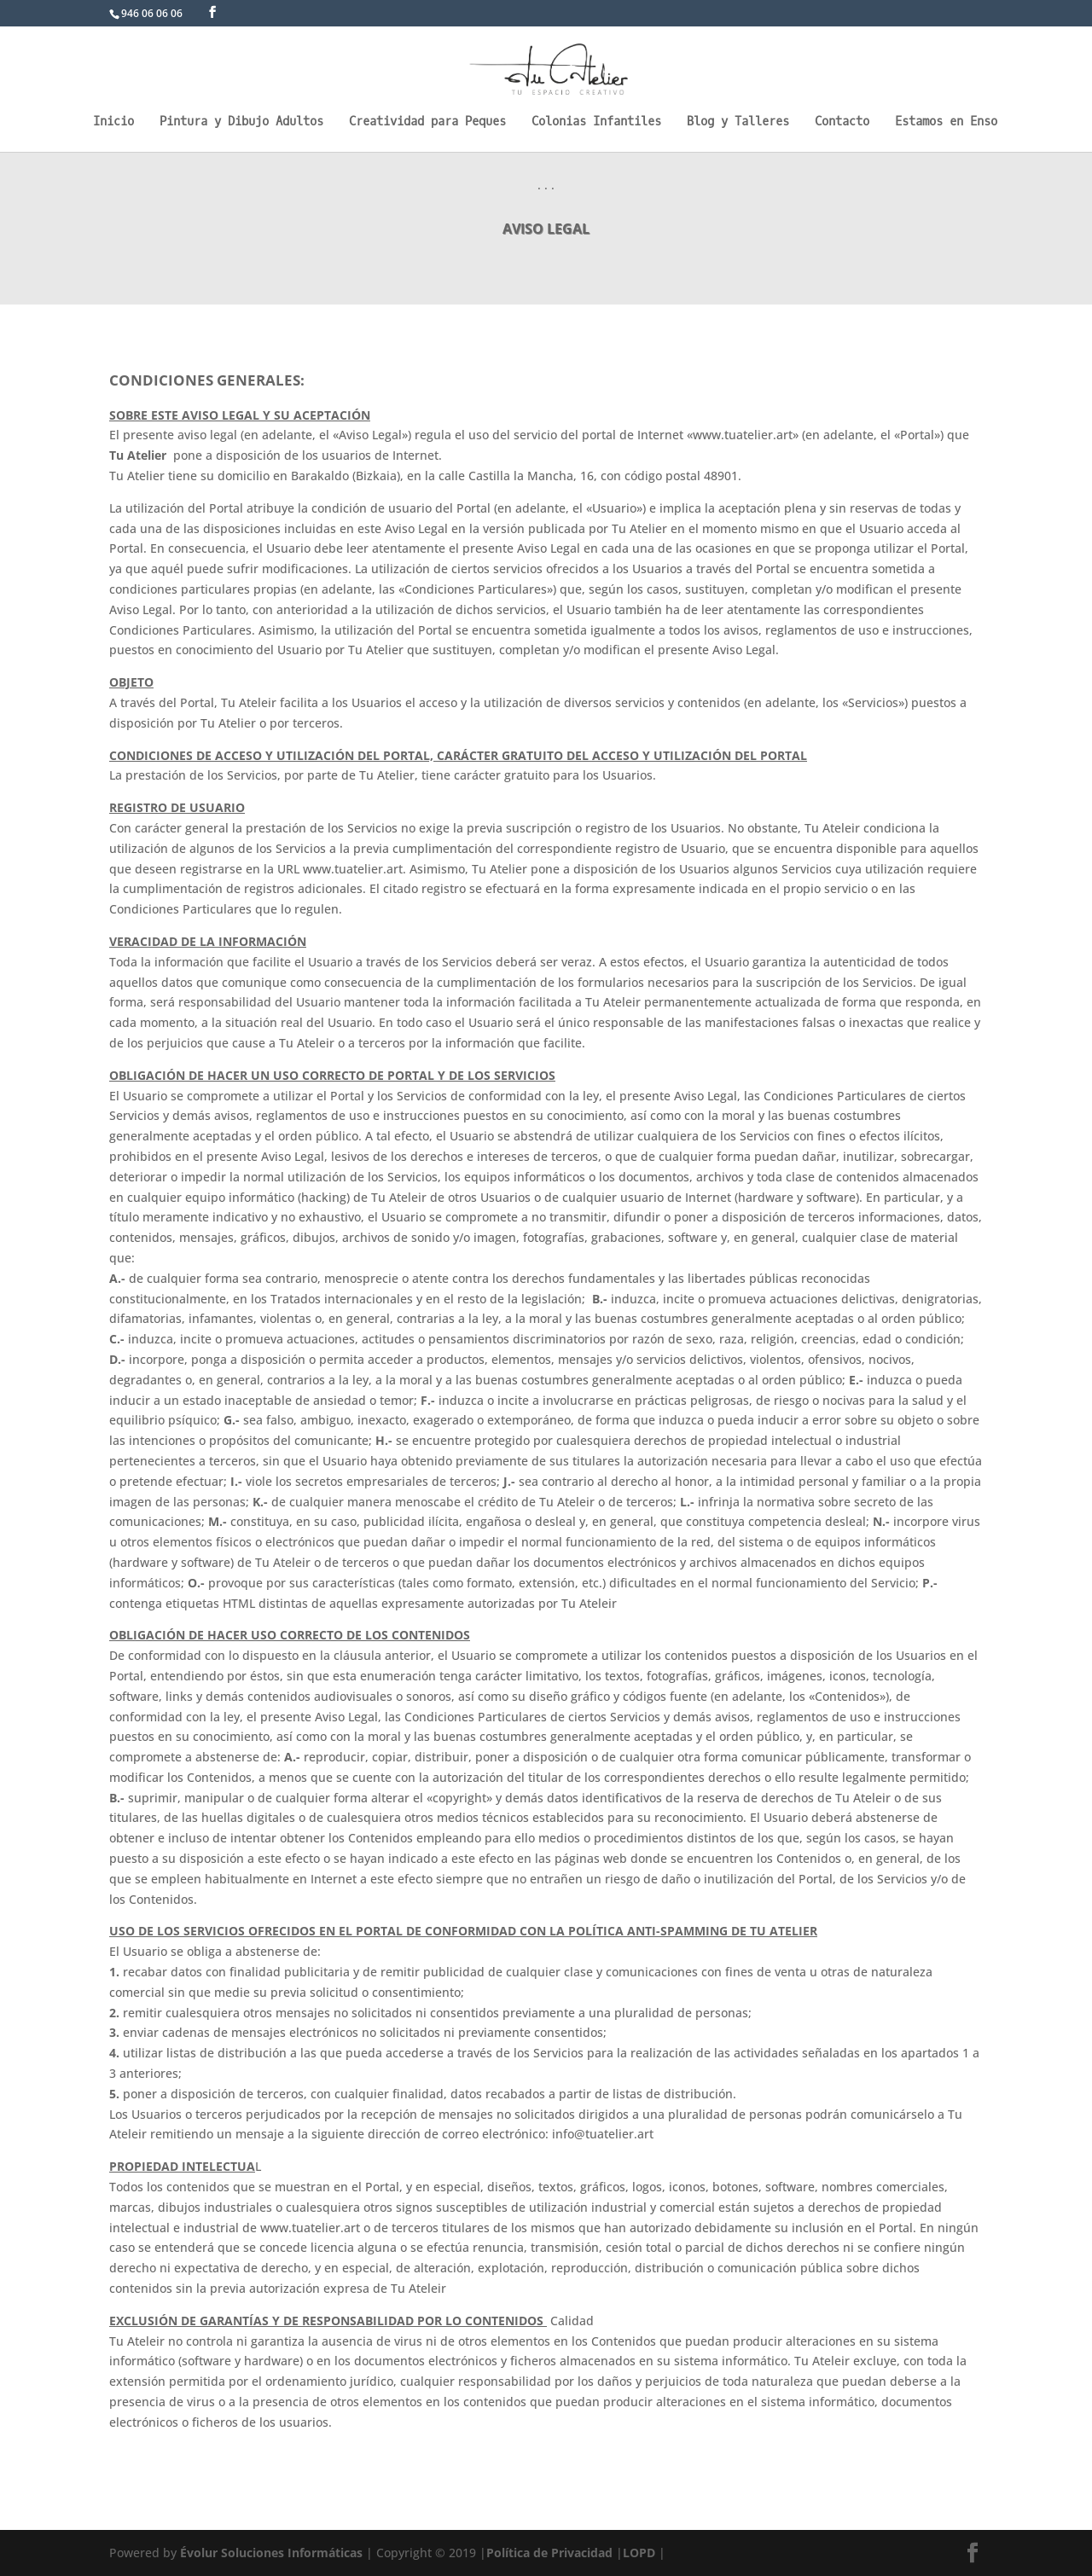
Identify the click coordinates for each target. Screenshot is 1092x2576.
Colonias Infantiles (596, 123)
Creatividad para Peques (427, 123)
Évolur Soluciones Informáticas (271, 2552)
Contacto (842, 123)
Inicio (113, 123)
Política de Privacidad (549, 2552)
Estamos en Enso (946, 123)
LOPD (639, 2552)
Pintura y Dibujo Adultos (241, 123)
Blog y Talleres (738, 123)
